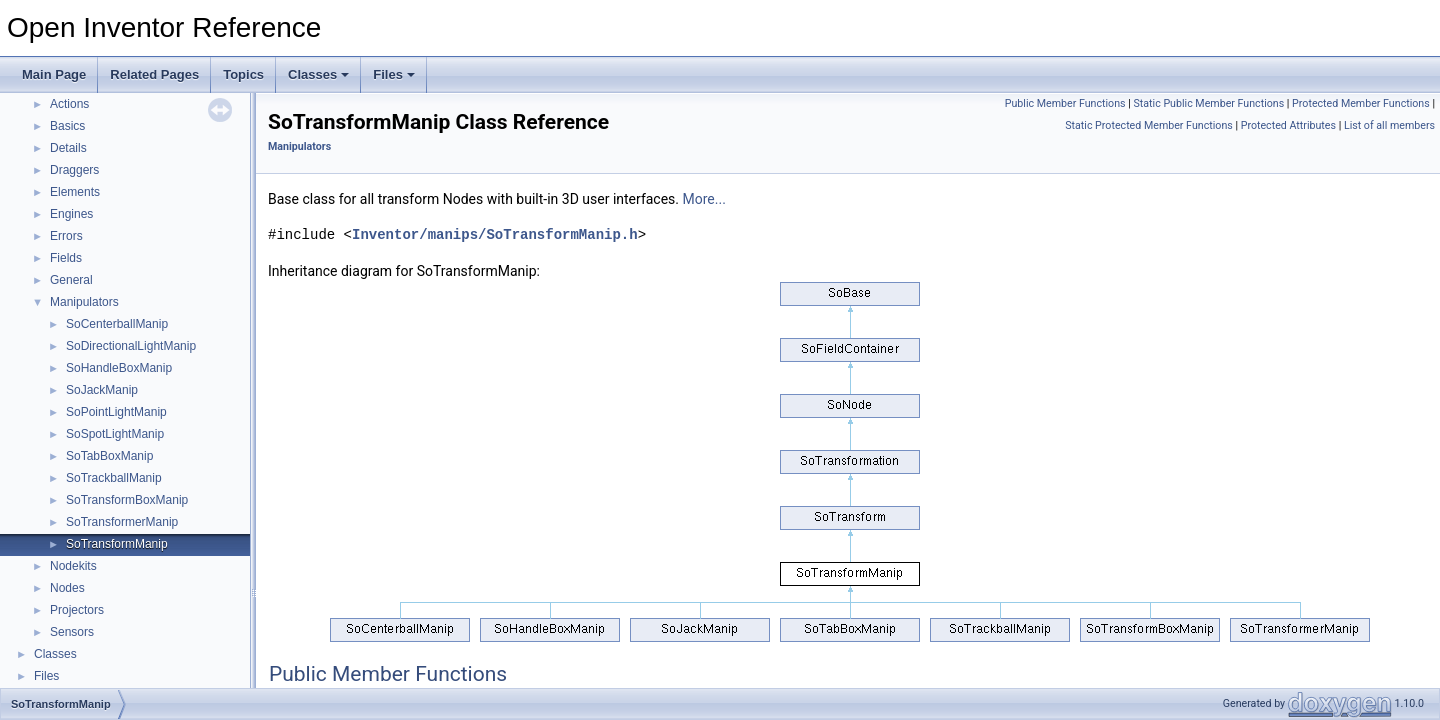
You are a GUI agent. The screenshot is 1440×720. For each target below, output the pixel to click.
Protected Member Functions (1361, 103)
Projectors (77, 610)
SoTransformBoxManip (127, 500)
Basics (67, 126)
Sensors (72, 632)
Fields (66, 258)
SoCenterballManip (117, 324)
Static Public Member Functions (1208, 103)
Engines (71, 214)
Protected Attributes (1288, 125)
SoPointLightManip (116, 412)
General (71, 280)
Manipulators (84, 302)
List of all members (1389, 125)
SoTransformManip (117, 544)
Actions (69, 104)
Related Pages (154, 74)
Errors (66, 236)
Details (68, 148)
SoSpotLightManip (115, 434)
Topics (243, 74)
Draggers (74, 170)
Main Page (54, 74)
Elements (75, 192)
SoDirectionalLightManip (131, 346)
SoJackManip (102, 390)
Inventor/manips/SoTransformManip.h (495, 234)
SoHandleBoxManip (119, 368)
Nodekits (73, 566)
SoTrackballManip (114, 478)
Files (394, 74)
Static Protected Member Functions (1149, 125)
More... (704, 199)
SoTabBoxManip (109, 456)
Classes (318, 74)
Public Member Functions (1065, 103)
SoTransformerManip (122, 522)
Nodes (67, 588)
